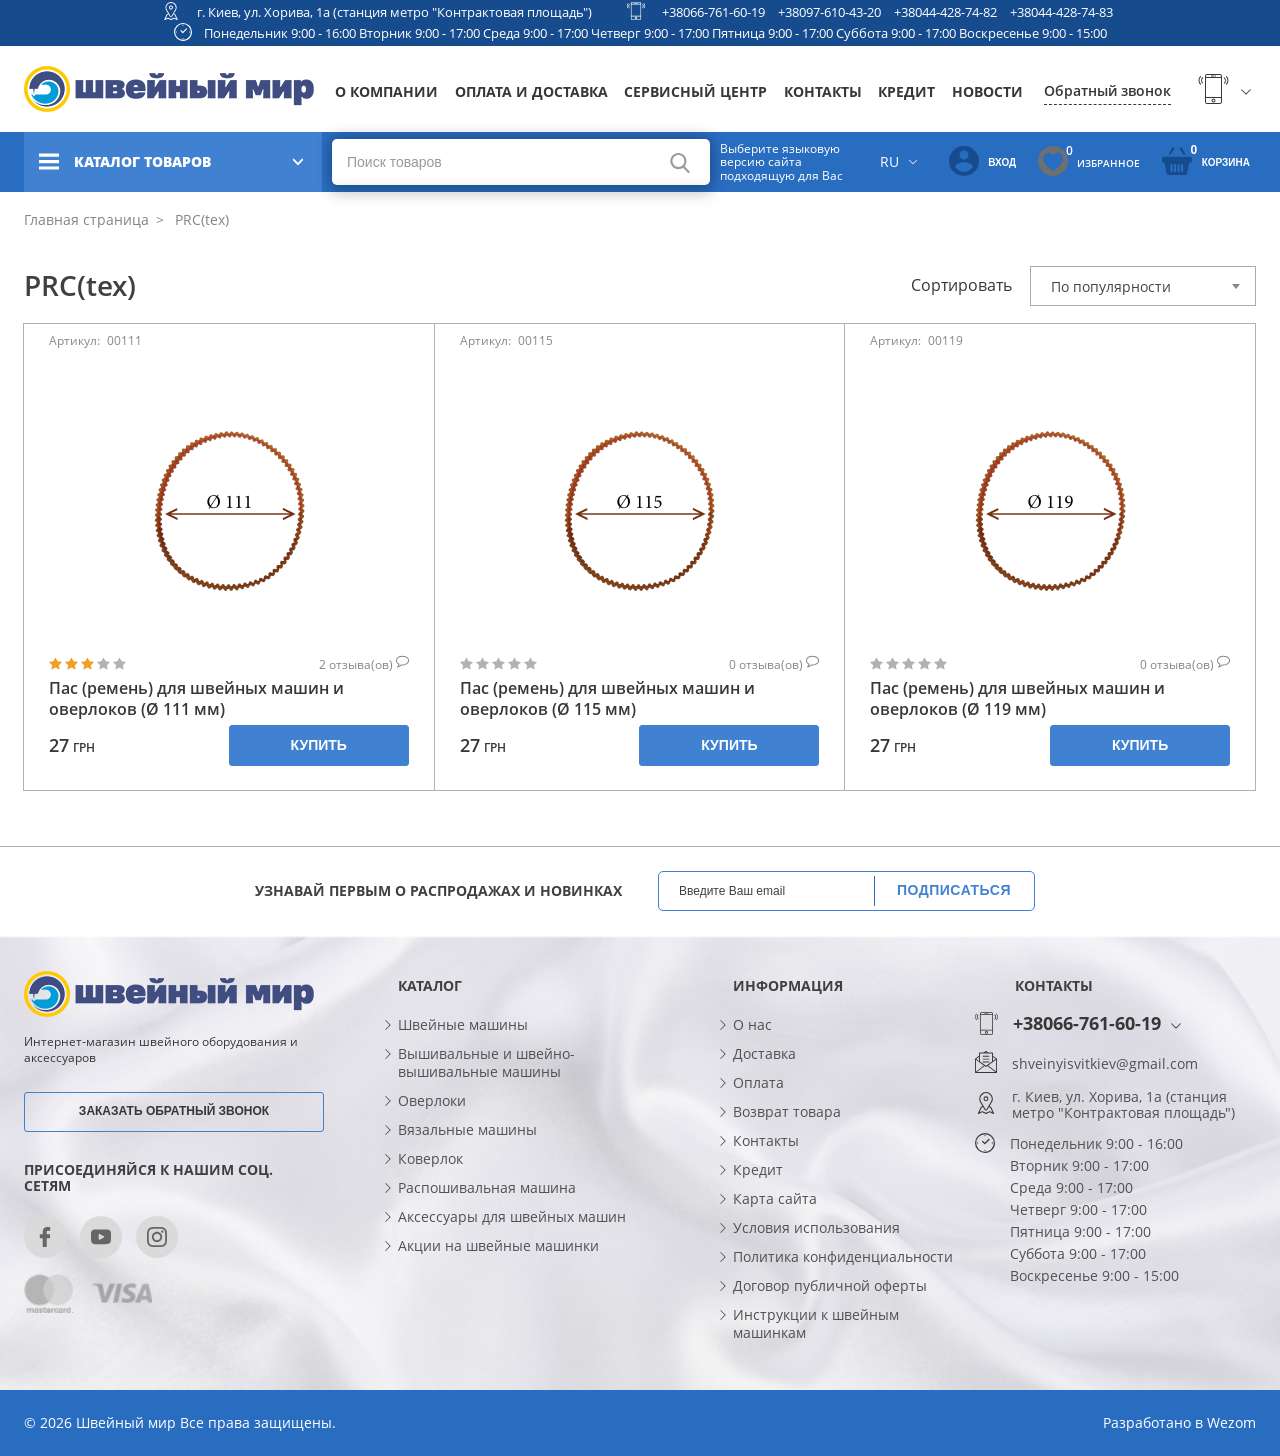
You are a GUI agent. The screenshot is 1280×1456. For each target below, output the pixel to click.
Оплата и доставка (531, 91)
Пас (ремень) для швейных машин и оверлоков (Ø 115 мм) (607, 699)
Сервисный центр (695, 91)
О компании (386, 91)
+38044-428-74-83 (1061, 12)
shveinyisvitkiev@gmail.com (1105, 1064)
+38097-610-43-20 (829, 12)
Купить (319, 745)
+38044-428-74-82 (945, 12)
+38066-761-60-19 (713, 12)
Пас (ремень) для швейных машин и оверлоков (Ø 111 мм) (196, 699)
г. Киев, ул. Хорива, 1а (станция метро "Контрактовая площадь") (394, 12)
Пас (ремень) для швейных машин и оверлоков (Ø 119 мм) (1017, 699)
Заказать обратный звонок (174, 1111)
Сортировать (961, 285)
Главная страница (86, 219)
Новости (987, 91)
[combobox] (1143, 286)
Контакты (823, 91)
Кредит (906, 91)
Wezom (1231, 1422)
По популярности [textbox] (1111, 286)
